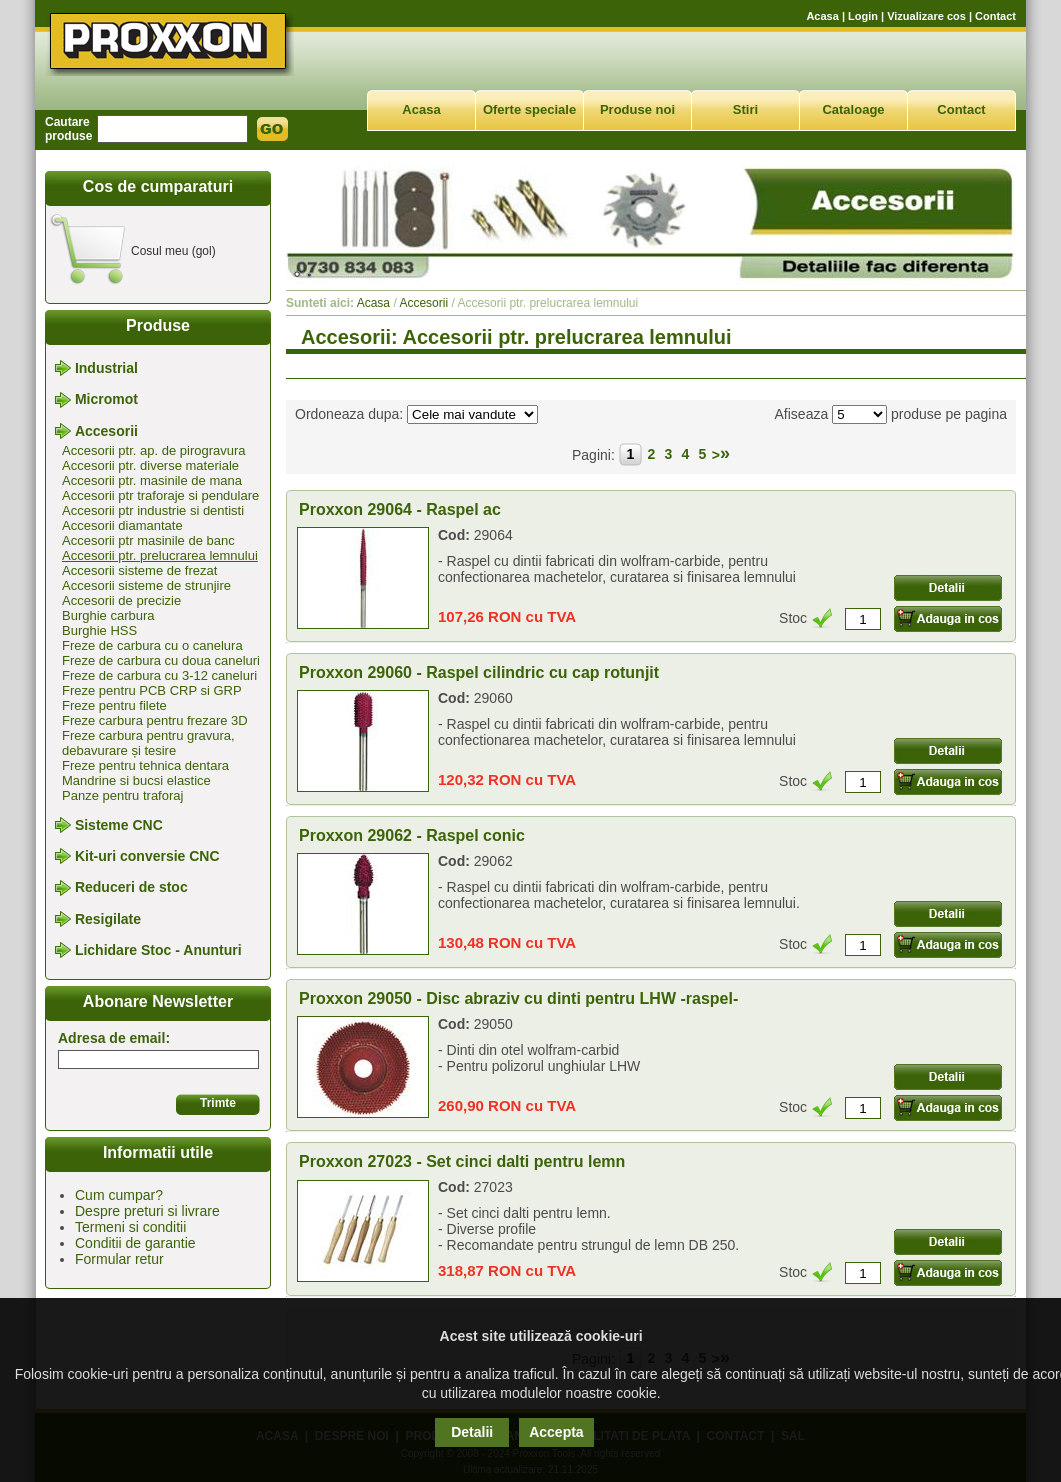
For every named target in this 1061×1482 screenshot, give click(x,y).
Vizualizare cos (926, 16)
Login (863, 16)
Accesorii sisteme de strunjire (146, 585)
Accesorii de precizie (121, 600)
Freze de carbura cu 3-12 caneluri (159, 675)
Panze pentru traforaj (122, 795)
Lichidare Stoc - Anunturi (158, 950)
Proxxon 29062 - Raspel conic (412, 835)
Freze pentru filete (114, 705)
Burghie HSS (99, 630)
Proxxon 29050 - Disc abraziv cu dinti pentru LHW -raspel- (518, 998)
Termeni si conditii (130, 1227)
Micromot (106, 400)
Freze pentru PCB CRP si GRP (152, 690)
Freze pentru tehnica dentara (145, 765)
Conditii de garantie (135, 1243)
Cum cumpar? (119, 1195)
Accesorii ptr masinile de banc (148, 540)
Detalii (472, 1432)
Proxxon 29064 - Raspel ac (400, 509)
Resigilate (108, 919)
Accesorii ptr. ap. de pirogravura (154, 450)
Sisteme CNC (119, 825)
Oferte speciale (529, 109)
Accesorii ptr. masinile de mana (152, 480)
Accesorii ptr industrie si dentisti (153, 510)
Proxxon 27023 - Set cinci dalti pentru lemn (462, 1161)
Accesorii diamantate (122, 525)
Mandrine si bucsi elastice (136, 780)
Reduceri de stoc (131, 888)
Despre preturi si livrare (147, 1211)
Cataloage (853, 109)
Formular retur (119, 1259)
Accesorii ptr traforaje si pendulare (160, 495)
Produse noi (637, 109)
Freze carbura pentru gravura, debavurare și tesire (148, 743)
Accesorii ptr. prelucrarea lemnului (160, 555)
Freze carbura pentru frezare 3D (155, 720)
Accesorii (106, 431)
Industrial (106, 368)
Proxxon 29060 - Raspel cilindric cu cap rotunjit (479, 672)
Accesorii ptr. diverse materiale (150, 465)
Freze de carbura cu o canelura (152, 645)
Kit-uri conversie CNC (147, 856)
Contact (995, 16)
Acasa (822, 16)
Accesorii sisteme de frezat (139, 570)
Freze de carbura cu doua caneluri (161, 660)
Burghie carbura (108, 615)
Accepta (556, 1432)
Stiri (745, 109)
